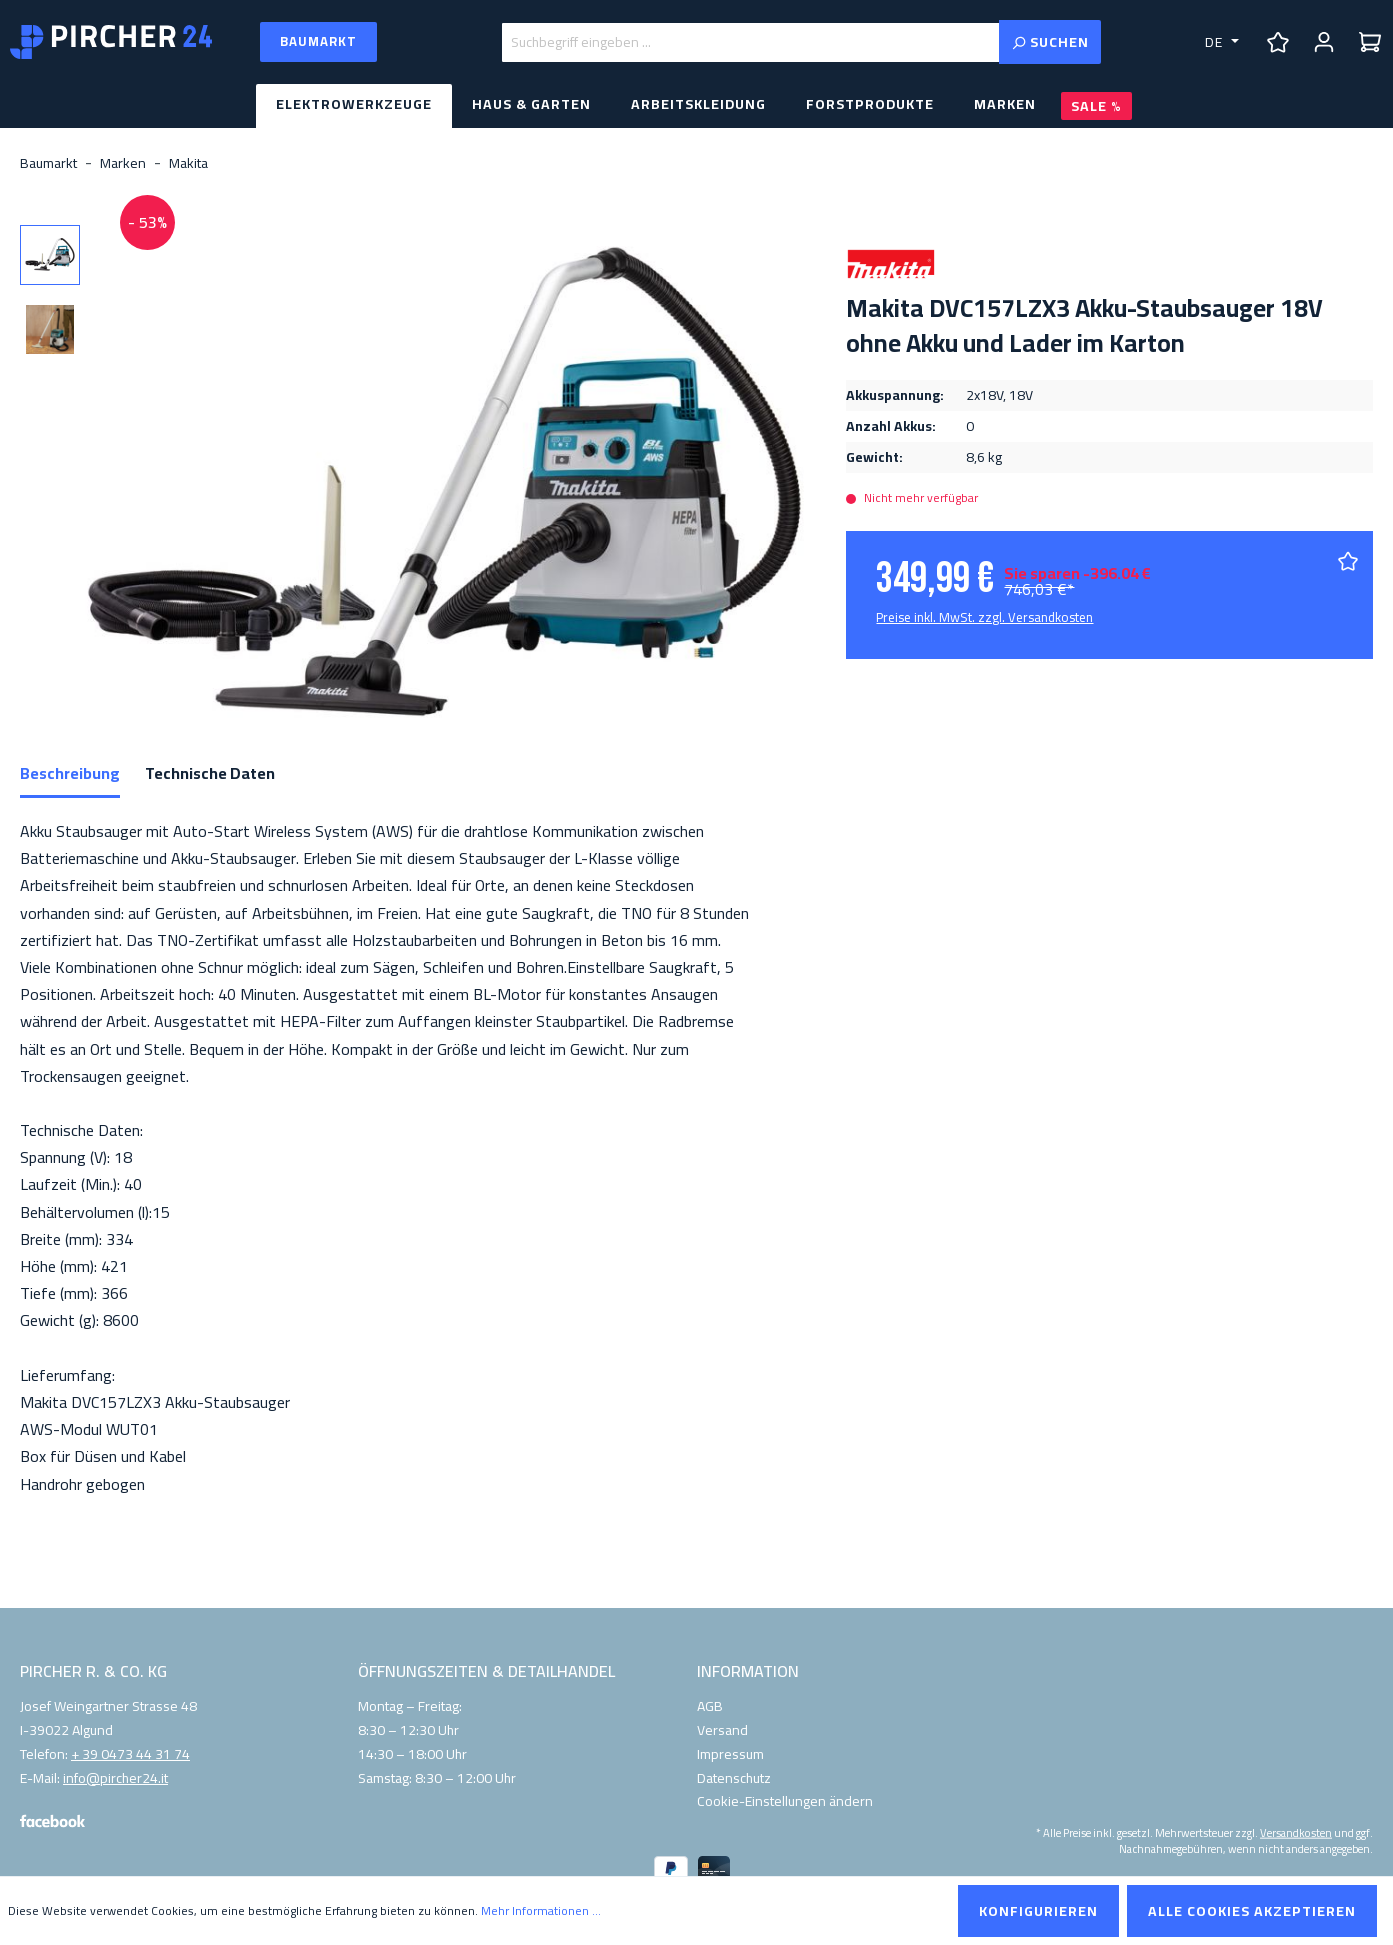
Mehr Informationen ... (541, 1911)
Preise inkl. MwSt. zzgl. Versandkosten (984, 617)
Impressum (730, 1754)
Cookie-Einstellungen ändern (785, 1801)
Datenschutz (734, 1778)
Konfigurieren (1038, 1911)
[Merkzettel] (1278, 42)
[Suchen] (1050, 42)
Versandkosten (1296, 1832)
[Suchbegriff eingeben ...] (750, 42)
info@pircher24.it (115, 1779)
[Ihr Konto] (1324, 42)
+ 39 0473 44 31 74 (130, 1755)
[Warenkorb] (1370, 42)
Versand (722, 1730)
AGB (710, 1706)
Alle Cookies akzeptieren (1252, 1911)
